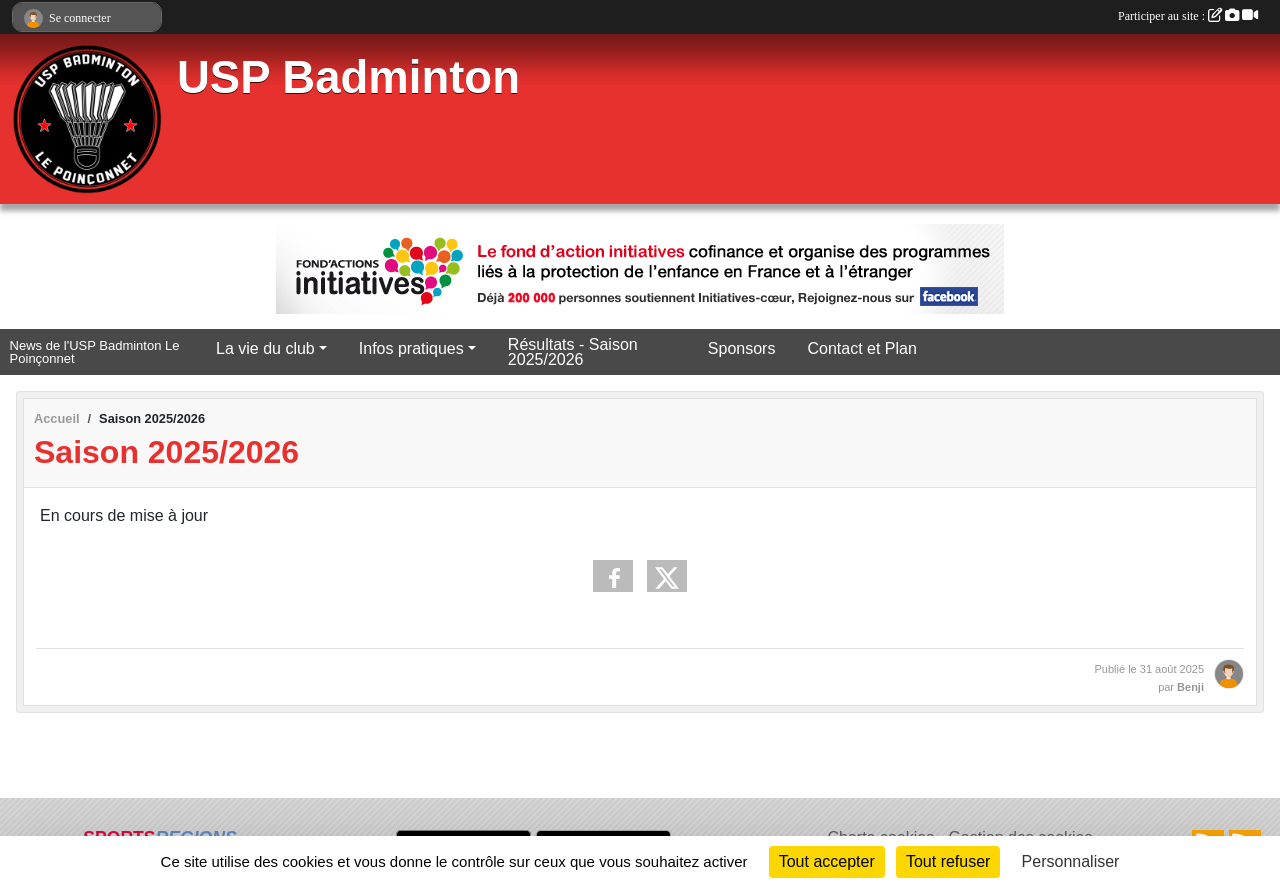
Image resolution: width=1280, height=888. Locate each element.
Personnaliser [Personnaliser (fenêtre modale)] (1071, 861)
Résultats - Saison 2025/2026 (573, 352)
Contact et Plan (861, 348)
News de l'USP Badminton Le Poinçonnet (95, 352)
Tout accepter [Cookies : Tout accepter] (827, 861)
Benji (1190, 687)
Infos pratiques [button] (411, 348)
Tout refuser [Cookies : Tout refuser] (948, 861)
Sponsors (742, 348)
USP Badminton (348, 77)
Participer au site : (1188, 16)
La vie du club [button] (265, 348)
